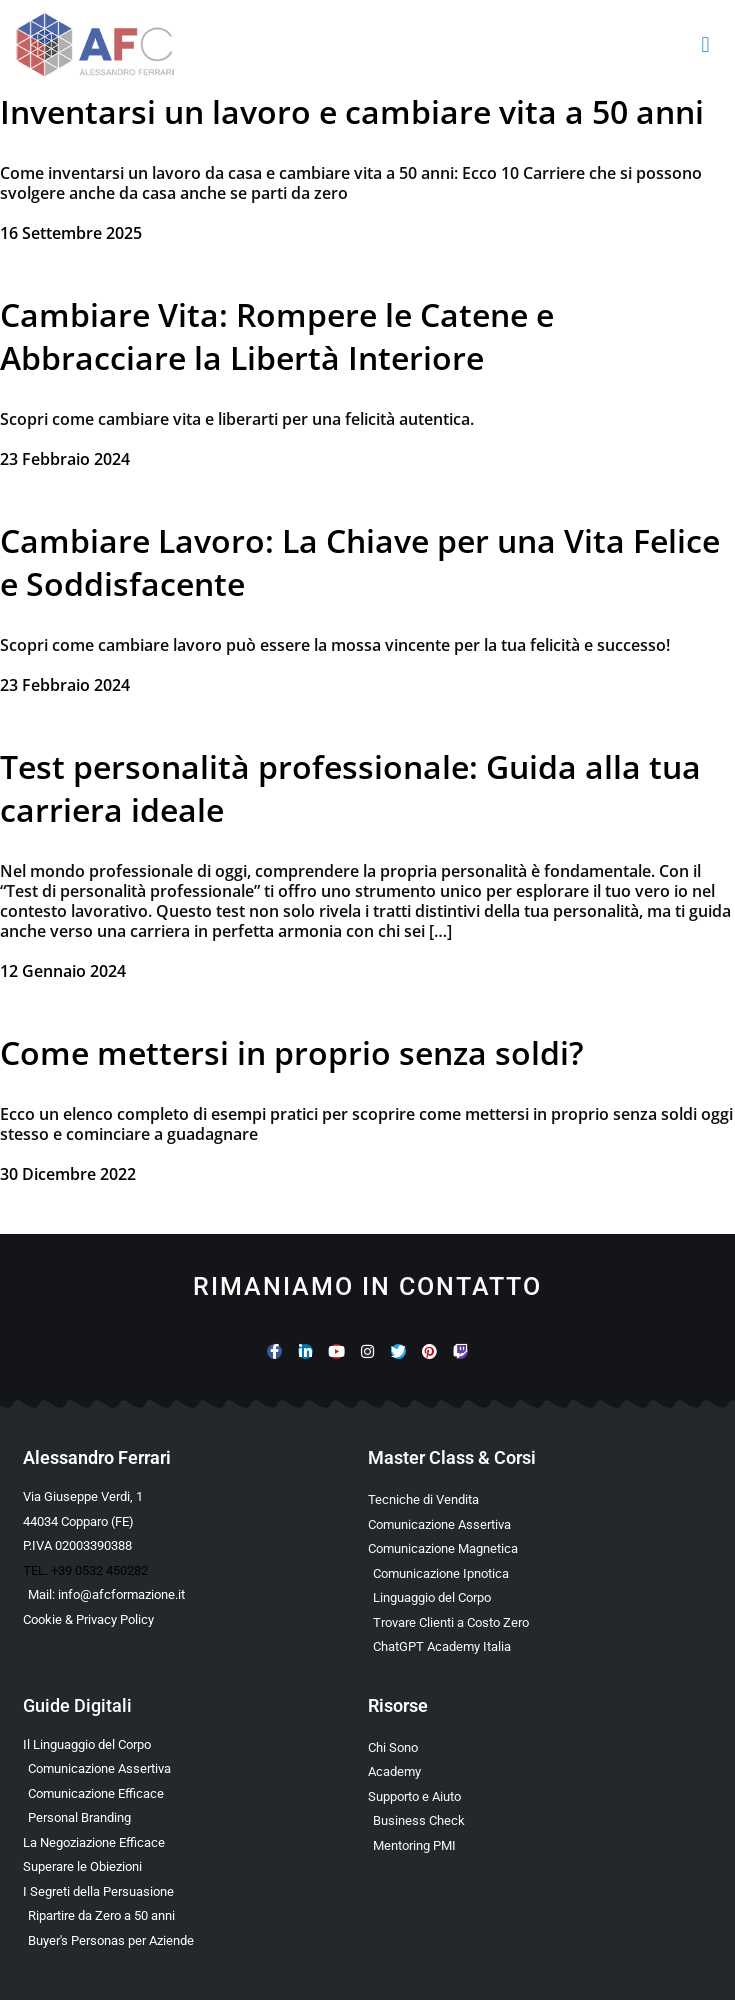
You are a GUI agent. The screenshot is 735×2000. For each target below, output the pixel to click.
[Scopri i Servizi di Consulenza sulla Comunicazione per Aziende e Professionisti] (540, 1797)
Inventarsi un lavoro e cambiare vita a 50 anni (352, 111)
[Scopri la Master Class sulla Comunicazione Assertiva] (540, 1525)
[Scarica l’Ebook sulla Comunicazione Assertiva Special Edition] (195, 1769)
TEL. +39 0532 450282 (85, 1570)
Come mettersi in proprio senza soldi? (292, 1052)
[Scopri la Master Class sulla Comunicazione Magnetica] (540, 1549)
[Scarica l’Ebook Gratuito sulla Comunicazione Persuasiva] (195, 1892)
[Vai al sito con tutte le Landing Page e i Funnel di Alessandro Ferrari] (540, 1772)
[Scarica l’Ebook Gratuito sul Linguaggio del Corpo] (195, 1745)
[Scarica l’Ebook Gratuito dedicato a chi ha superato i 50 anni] (195, 1916)
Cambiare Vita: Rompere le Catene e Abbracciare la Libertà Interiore (277, 336)
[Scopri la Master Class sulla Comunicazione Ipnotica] (540, 1574)
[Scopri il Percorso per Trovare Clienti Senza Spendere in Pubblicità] (540, 1623)
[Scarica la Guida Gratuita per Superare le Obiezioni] (195, 1867)
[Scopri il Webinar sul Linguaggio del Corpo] (540, 1598)
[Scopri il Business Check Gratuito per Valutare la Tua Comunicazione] (540, 1821)
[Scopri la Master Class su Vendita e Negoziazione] (540, 1500)
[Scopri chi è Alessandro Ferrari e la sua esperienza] (540, 1748)
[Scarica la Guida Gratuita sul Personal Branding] (195, 1818)
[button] (705, 45)
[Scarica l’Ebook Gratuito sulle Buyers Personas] (195, 1941)
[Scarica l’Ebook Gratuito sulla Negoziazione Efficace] (195, 1843)
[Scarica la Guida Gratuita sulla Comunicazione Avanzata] (195, 1794)
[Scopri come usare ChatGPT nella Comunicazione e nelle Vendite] (540, 1647)
